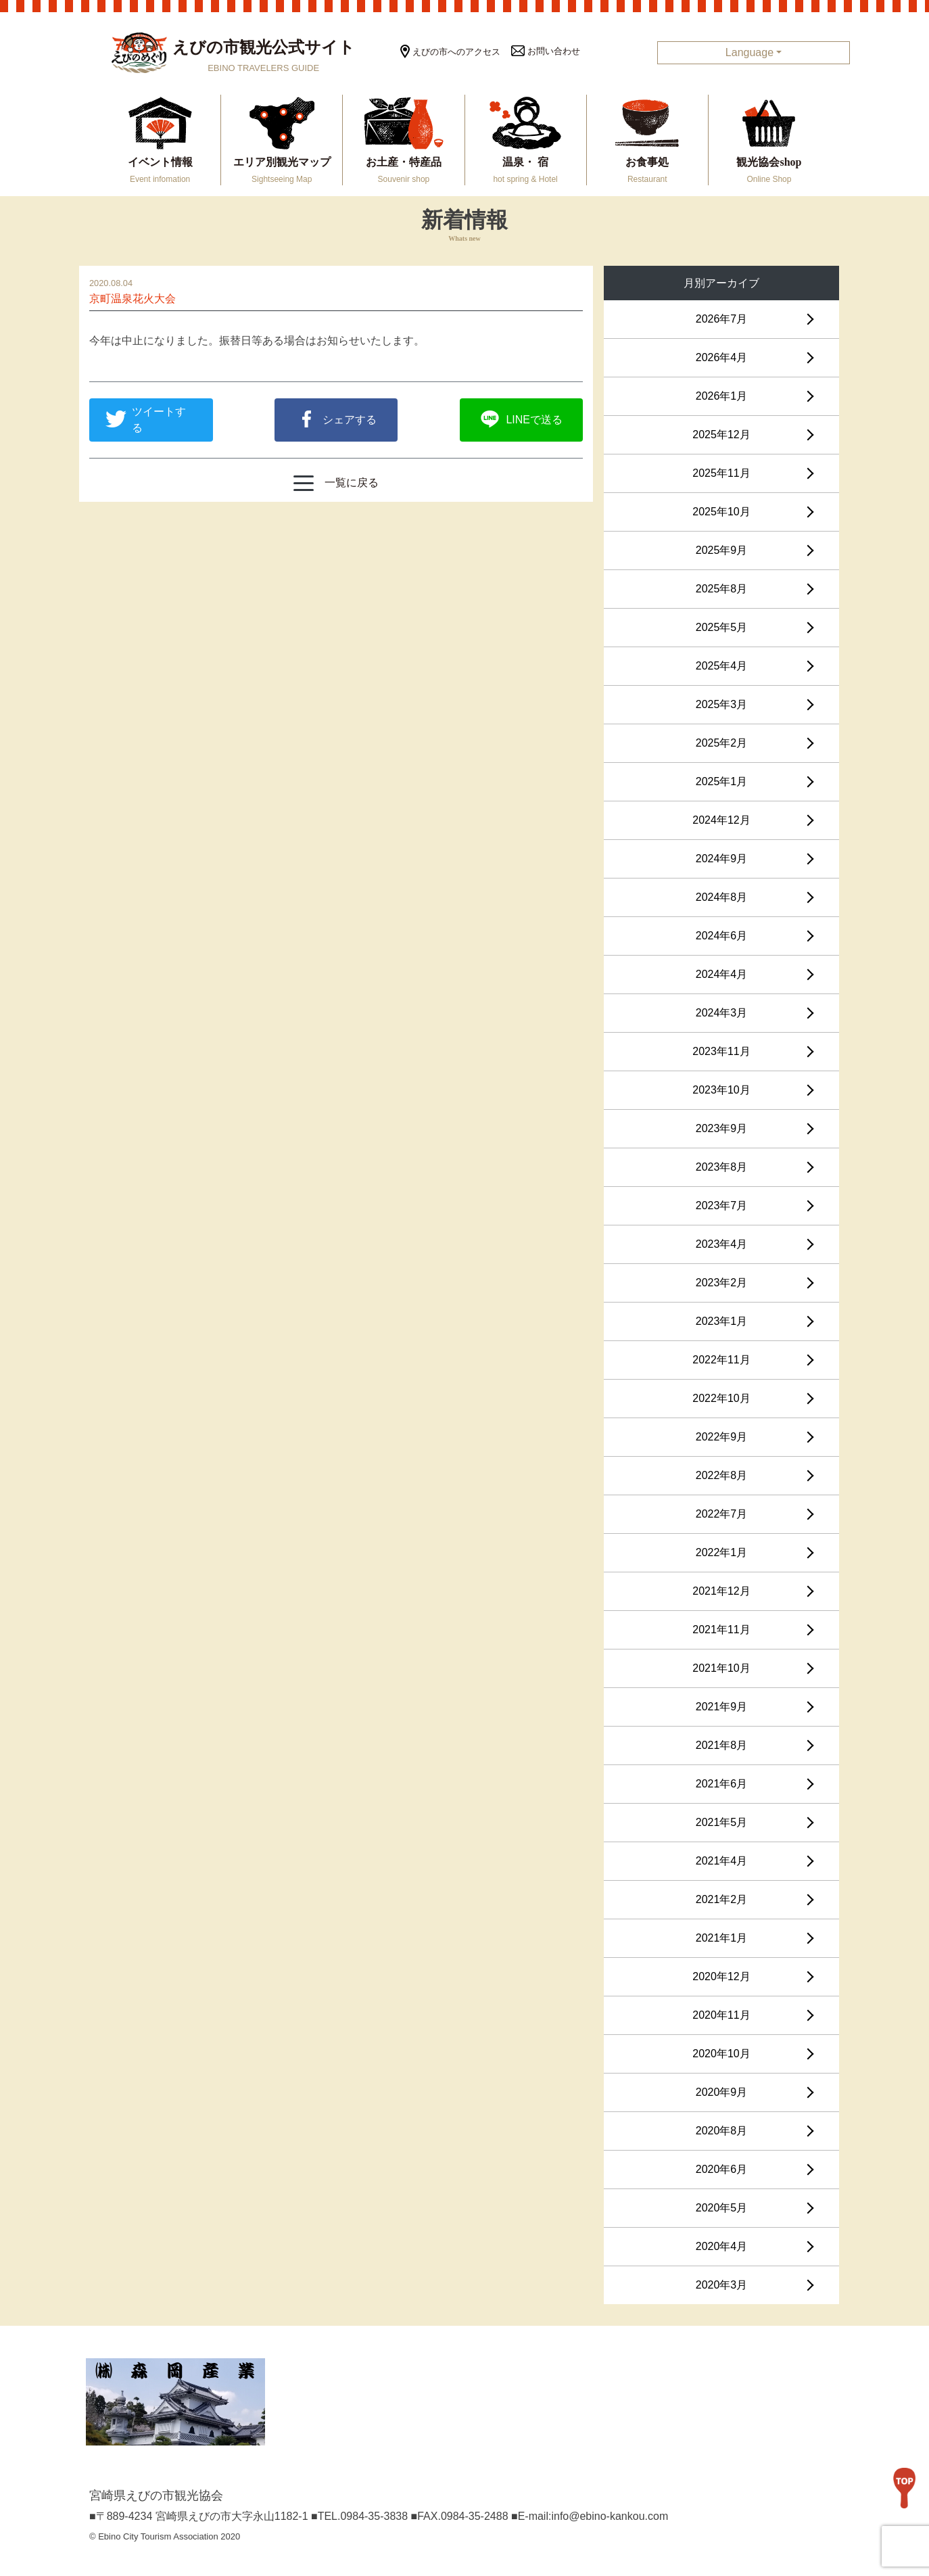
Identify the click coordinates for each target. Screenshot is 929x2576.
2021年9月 (722, 1706)
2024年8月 (722, 897)
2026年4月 (722, 357)
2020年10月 (721, 2053)
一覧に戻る (336, 483)
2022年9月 (722, 1437)
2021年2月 (722, 1899)
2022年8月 (722, 1475)
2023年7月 (722, 1205)
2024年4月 (722, 974)
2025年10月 (721, 511)
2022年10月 (721, 1398)
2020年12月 (721, 1976)
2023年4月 (722, 1244)
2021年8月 (722, 1745)
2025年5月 (722, 627)
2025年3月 (722, 704)
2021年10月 (721, 1668)
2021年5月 (722, 1822)
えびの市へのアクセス (450, 52)
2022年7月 (722, 1514)
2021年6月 (722, 1783)
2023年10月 (721, 1090)
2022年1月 (722, 1552)
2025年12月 (721, 434)
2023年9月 (722, 1128)
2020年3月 (722, 2285)
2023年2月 (722, 1282)
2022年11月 (721, 1359)
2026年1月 (722, 396)
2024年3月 (722, 1012)
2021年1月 (722, 1938)
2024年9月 (722, 858)
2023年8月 (722, 1167)
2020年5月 (722, 2208)
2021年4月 (722, 1861)
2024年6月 (722, 935)
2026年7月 (722, 319)
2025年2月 (722, 743)
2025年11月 (721, 473)
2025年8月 (722, 588)
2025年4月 (722, 666)
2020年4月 (722, 2246)
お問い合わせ (545, 51)
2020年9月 (722, 2092)
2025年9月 (722, 550)
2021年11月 (721, 1629)
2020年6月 (722, 2169)
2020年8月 (722, 2130)
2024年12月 (721, 820)
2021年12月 (721, 1591)
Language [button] (749, 52)
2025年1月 (722, 781)
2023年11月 (721, 1051)
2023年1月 (722, 1321)
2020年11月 (721, 2015)
